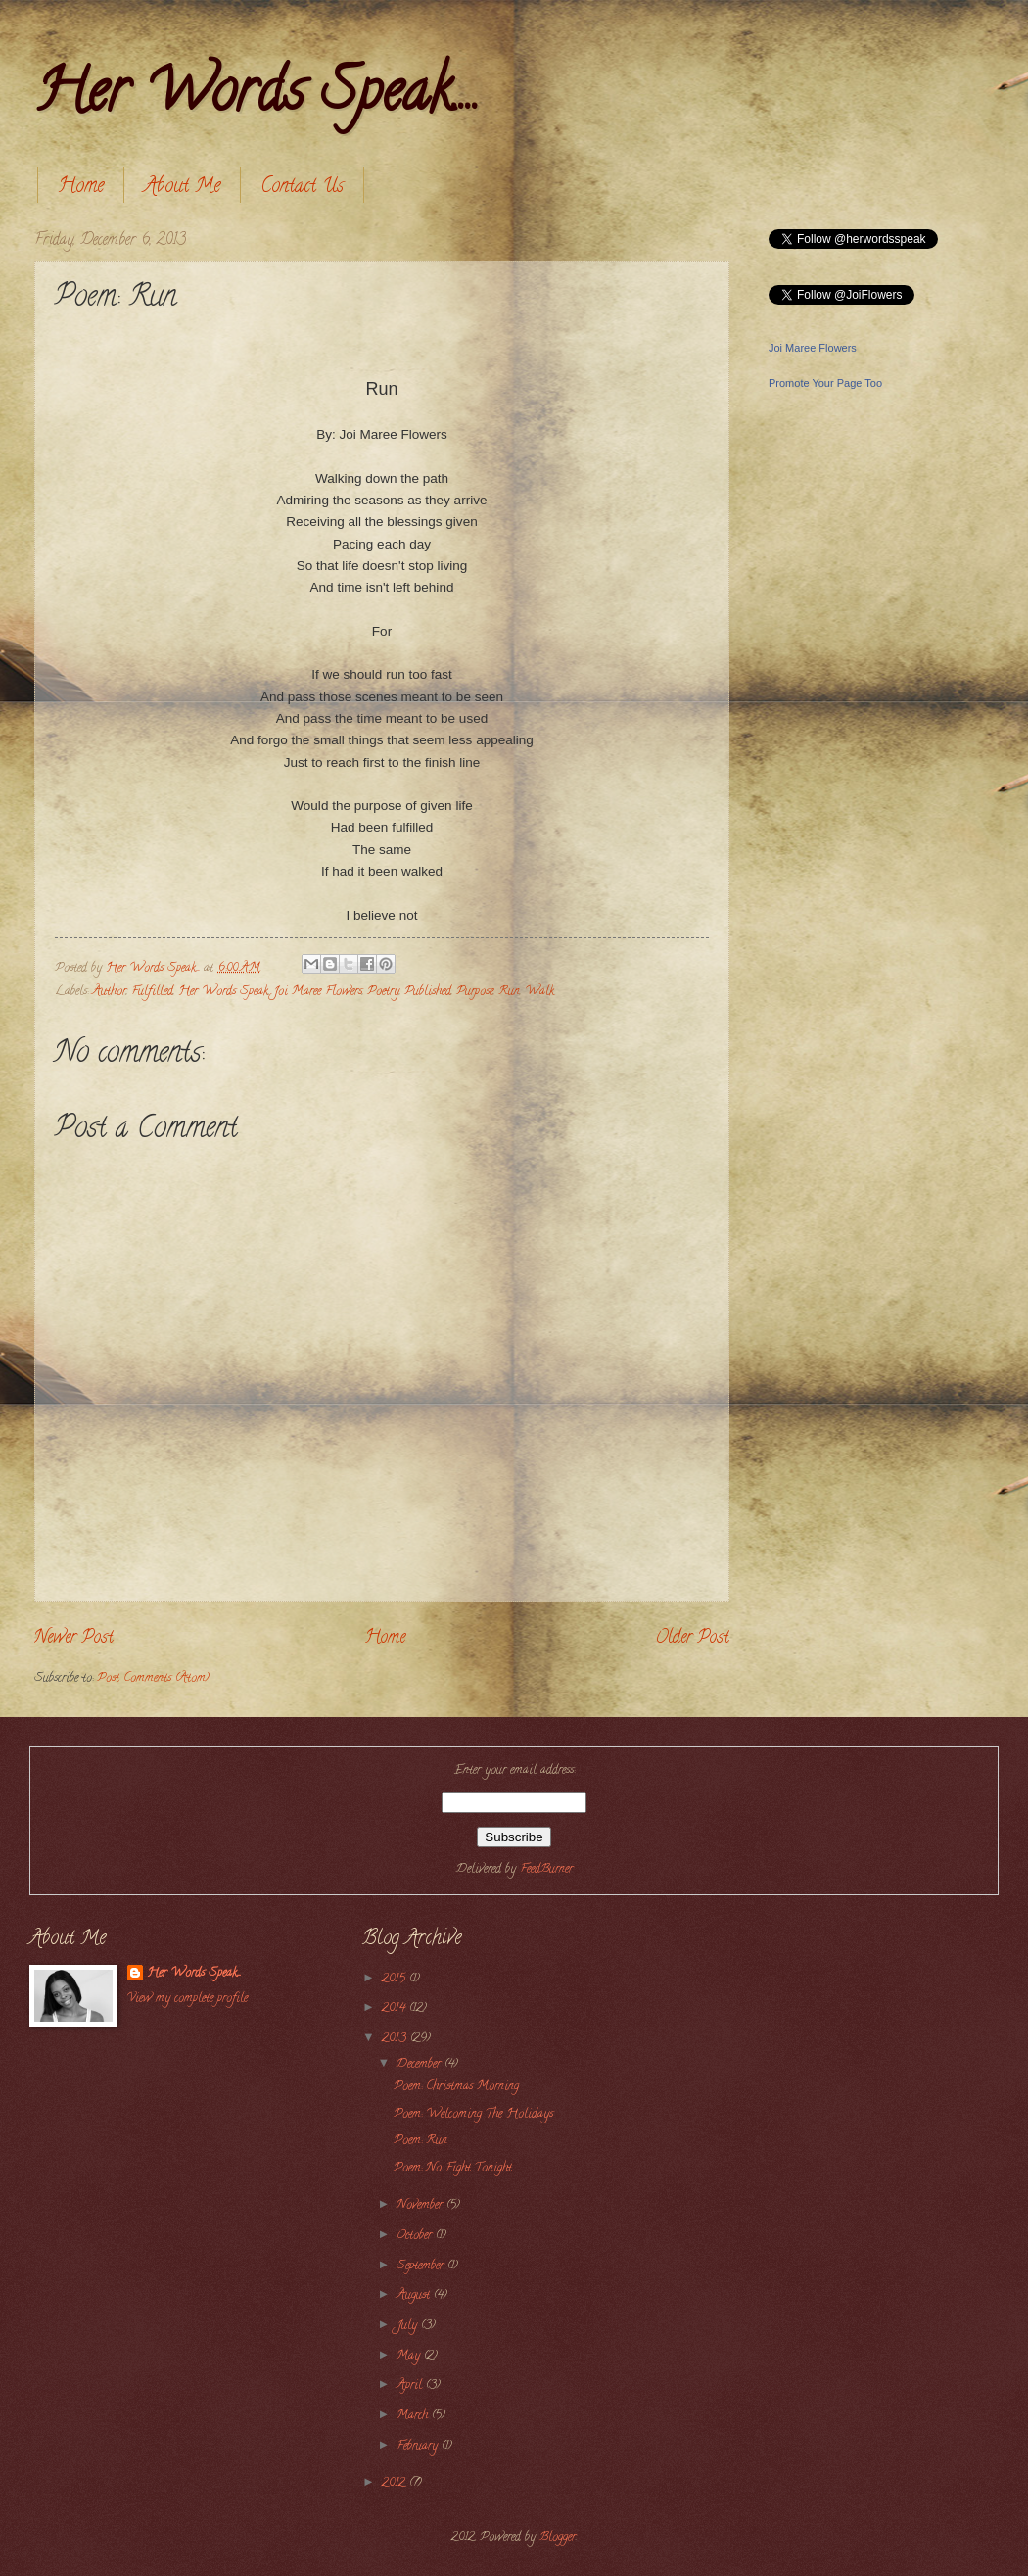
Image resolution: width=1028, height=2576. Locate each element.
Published (427, 992)
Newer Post (74, 1638)
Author (109, 992)
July (409, 2326)
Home (81, 187)
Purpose (474, 992)
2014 (395, 2009)
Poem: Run (420, 2141)
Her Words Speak (223, 992)
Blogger (557, 2538)
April (411, 2386)
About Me (182, 187)
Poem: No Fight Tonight (453, 2168)
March (414, 2416)
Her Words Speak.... (257, 97)
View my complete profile (187, 1999)
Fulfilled (152, 992)
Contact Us (302, 187)
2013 (396, 2039)
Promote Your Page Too (825, 383)
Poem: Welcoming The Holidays (473, 2114)
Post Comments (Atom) (153, 1679)
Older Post (692, 1638)
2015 (395, 1979)
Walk (539, 992)
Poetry (383, 992)
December (420, 2065)
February (419, 2447)
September (422, 2266)
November (421, 2206)
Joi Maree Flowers (317, 992)
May (410, 2356)
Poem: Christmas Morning (456, 2087)
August (415, 2296)
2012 (395, 2484)
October (416, 2236)
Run (509, 992)
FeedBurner (546, 1870)
